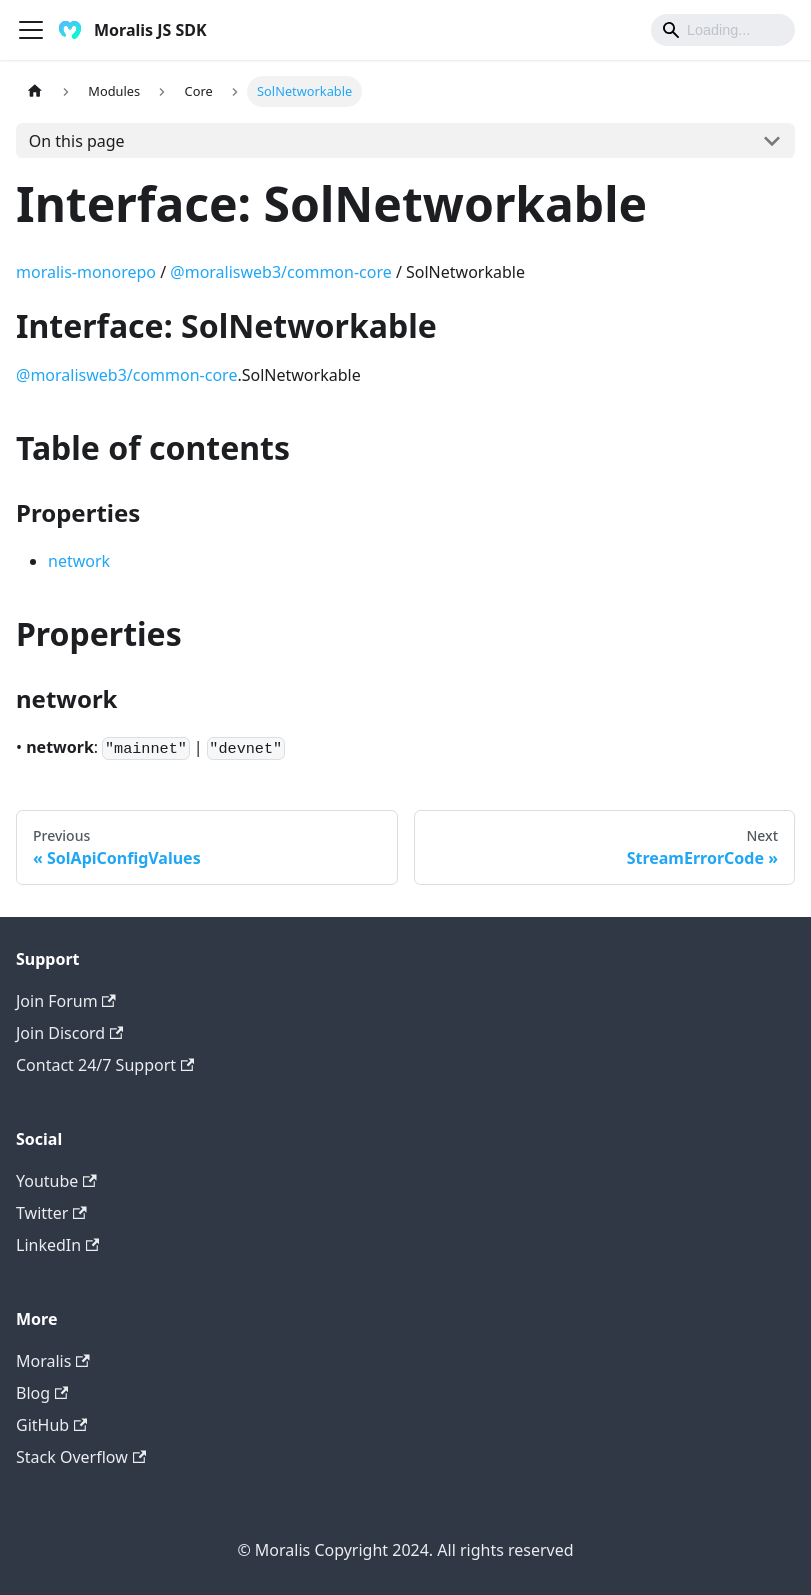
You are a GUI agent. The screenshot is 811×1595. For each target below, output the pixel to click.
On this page (77, 141)
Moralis (53, 1361)
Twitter (51, 1213)
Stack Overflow (81, 1457)
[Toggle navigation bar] (31, 30)
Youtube (56, 1181)
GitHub (51, 1425)
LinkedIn (57, 1245)
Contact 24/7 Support (105, 1065)
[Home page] (35, 91)
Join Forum (66, 1001)
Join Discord (69, 1033)
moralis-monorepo (86, 272)
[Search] (723, 30)
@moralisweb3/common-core (280, 272)
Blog (42, 1393)
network (79, 561)
